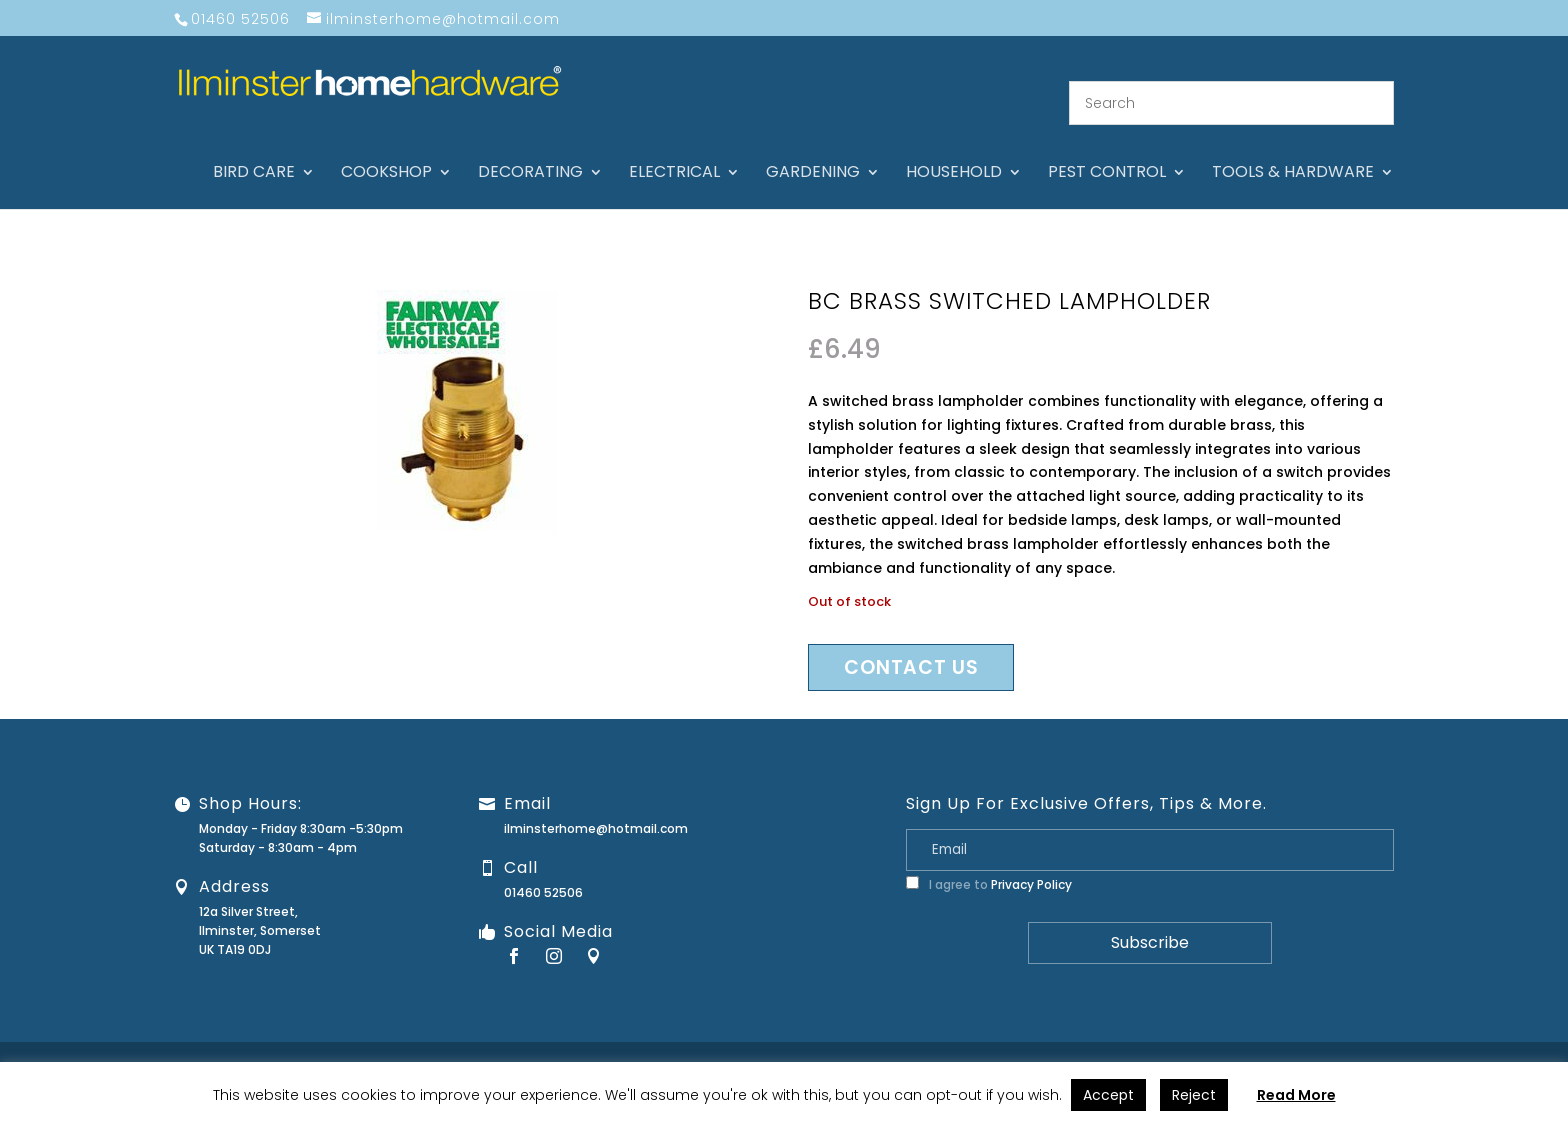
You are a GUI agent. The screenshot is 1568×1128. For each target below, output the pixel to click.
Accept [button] (1108, 1095)
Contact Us (1092, 1044)
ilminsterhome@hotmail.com (596, 804)
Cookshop (386, 150)
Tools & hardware (1293, 150)
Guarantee (1177, 1044)
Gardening (813, 150)
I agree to (989, 860)
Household (954, 150)
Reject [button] (1194, 1095)
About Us (1014, 1044)
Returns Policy (1269, 1044)
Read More (1296, 1095)
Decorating (530, 150)
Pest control (1107, 150)
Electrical (674, 150)
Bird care (254, 150)
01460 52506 (543, 868)
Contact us (911, 643)
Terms (1443, 1044)
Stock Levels (1515, 1044)
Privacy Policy (1031, 860)
